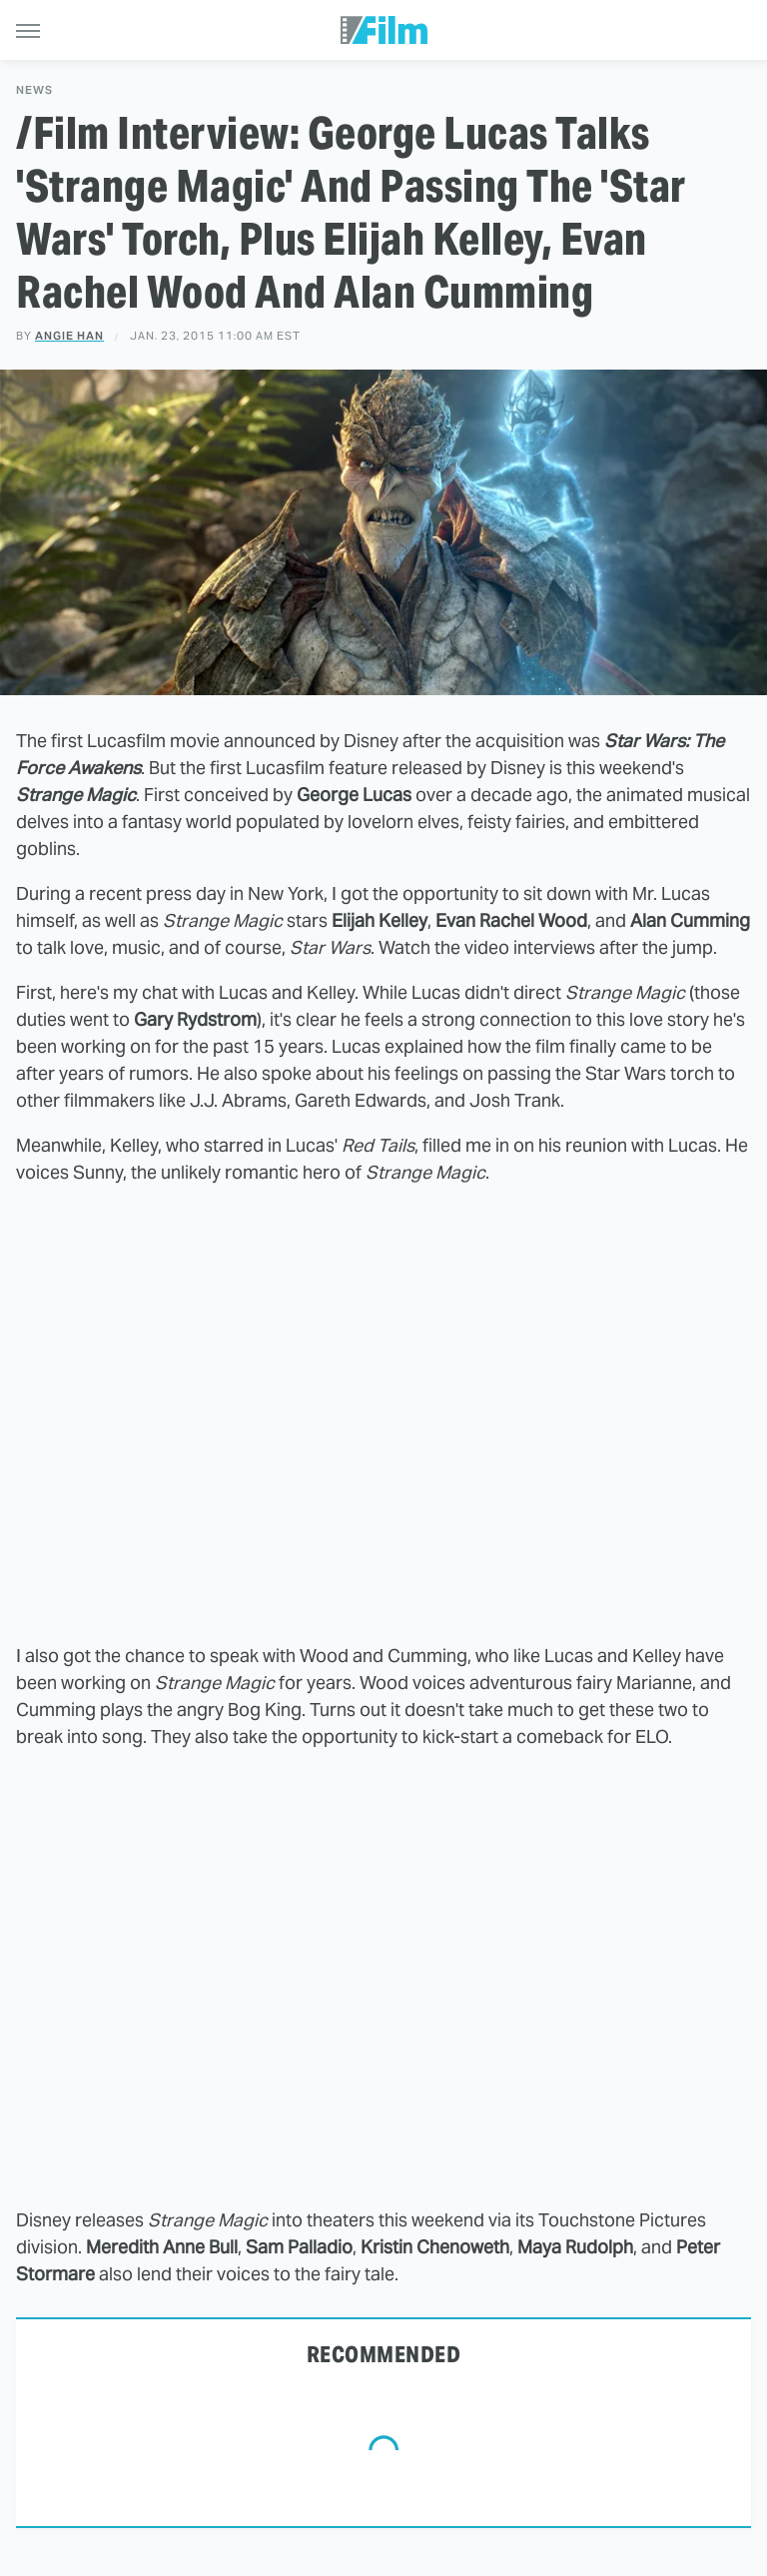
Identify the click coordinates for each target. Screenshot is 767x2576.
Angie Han (69, 336)
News (34, 90)
